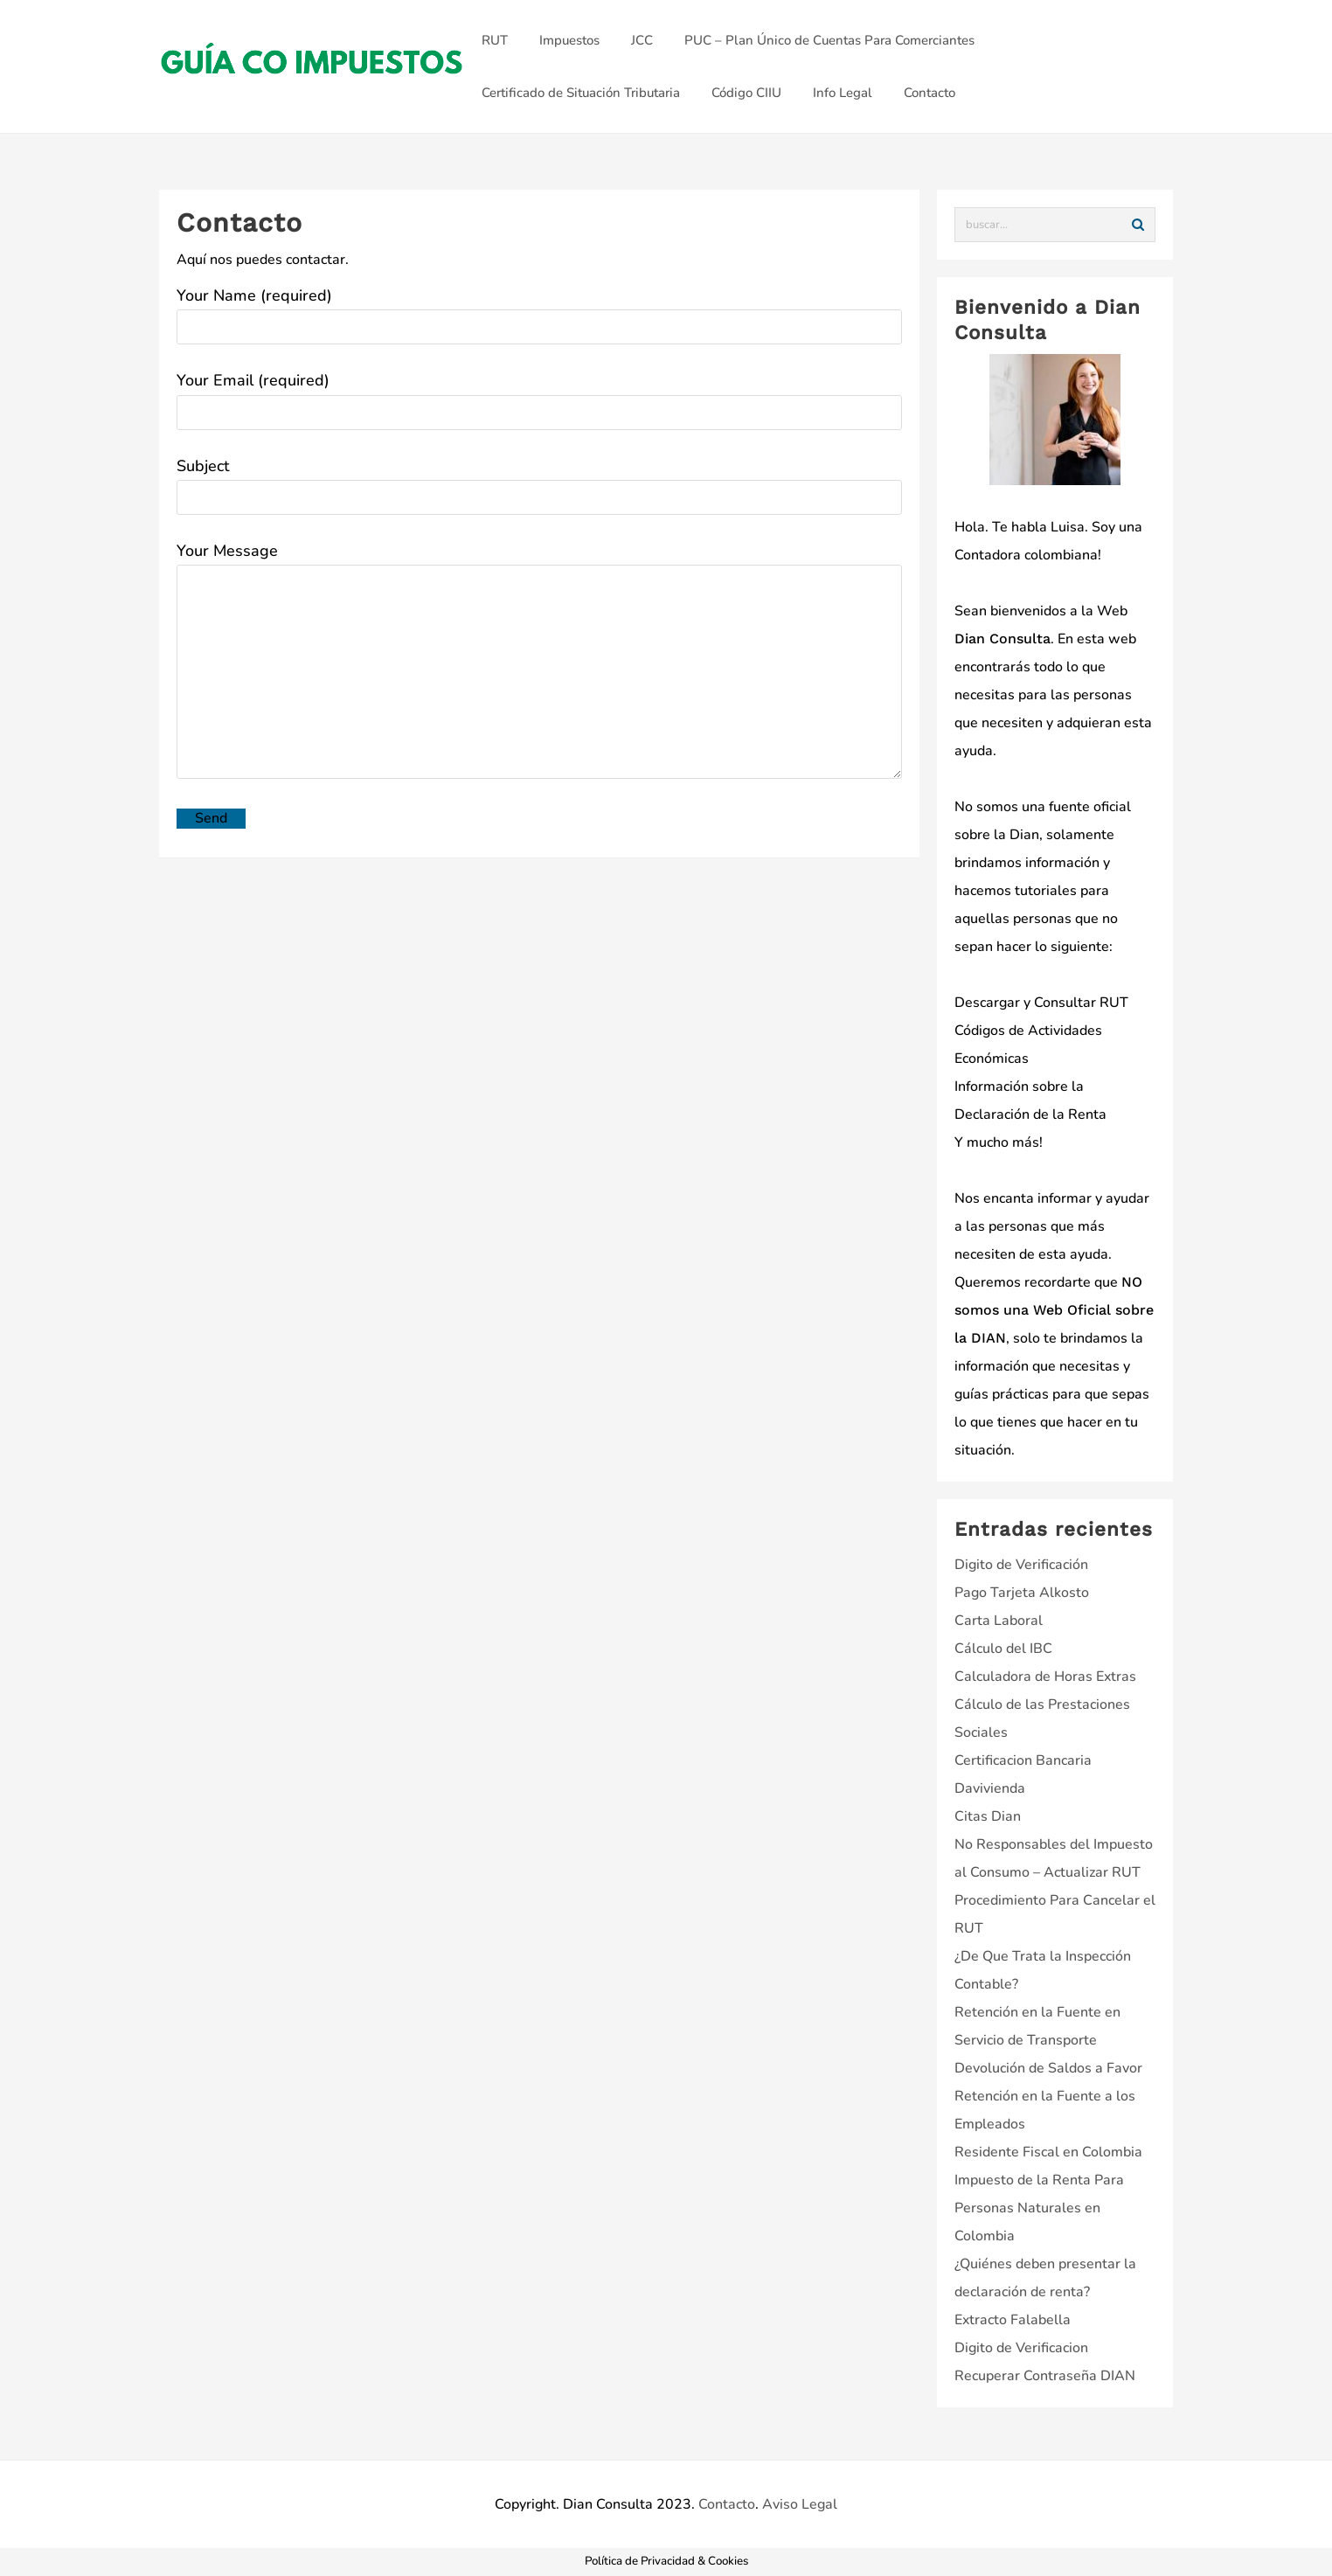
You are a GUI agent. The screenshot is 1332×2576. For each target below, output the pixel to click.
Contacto (726, 2504)
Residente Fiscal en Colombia (1048, 2152)
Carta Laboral (998, 1620)
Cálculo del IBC (1003, 1648)
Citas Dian (987, 1816)
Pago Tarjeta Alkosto (1021, 1592)
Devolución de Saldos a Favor (1048, 2068)
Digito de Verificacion (1021, 2347)
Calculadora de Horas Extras (1045, 1676)
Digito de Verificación (1021, 1564)
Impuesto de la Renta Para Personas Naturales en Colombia (1039, 2208)
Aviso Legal (799, 2504)
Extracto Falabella (1012, 2320)
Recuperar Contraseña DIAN (1044, 2375)
